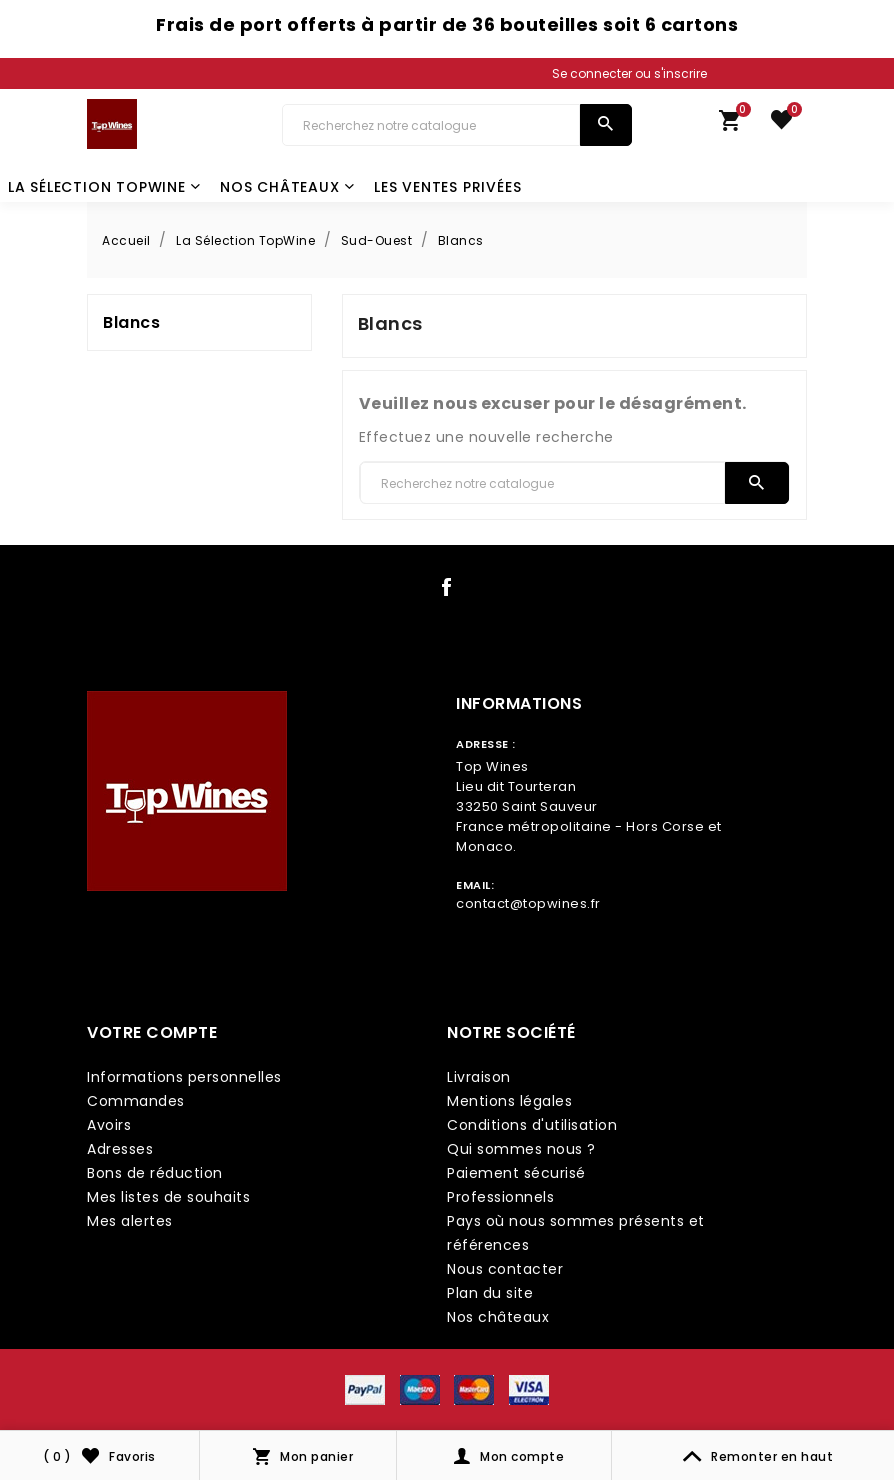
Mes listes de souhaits (168, 1197)
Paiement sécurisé (516, 1173)
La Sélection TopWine (104, 187)
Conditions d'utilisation (532, 1125)
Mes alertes (130, 1221)
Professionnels (500, 1197)
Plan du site (490, 1293)
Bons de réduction (155, 1173)
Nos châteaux (287, 187)
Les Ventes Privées (447, 187)
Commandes (136, 1101)
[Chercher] (431, 125)
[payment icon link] (365, 1389)
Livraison (479, 1077)
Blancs (131, 322)
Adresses (120, 1149)
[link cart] (730, 125)
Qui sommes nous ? (521, 1149)
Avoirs (109, 1125)
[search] (605, 125)
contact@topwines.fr (528, 903)
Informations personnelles (184, 1077)
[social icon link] (447, 591)
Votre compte (152, 1032)
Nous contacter (505, 1269)
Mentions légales (509, 1101)
